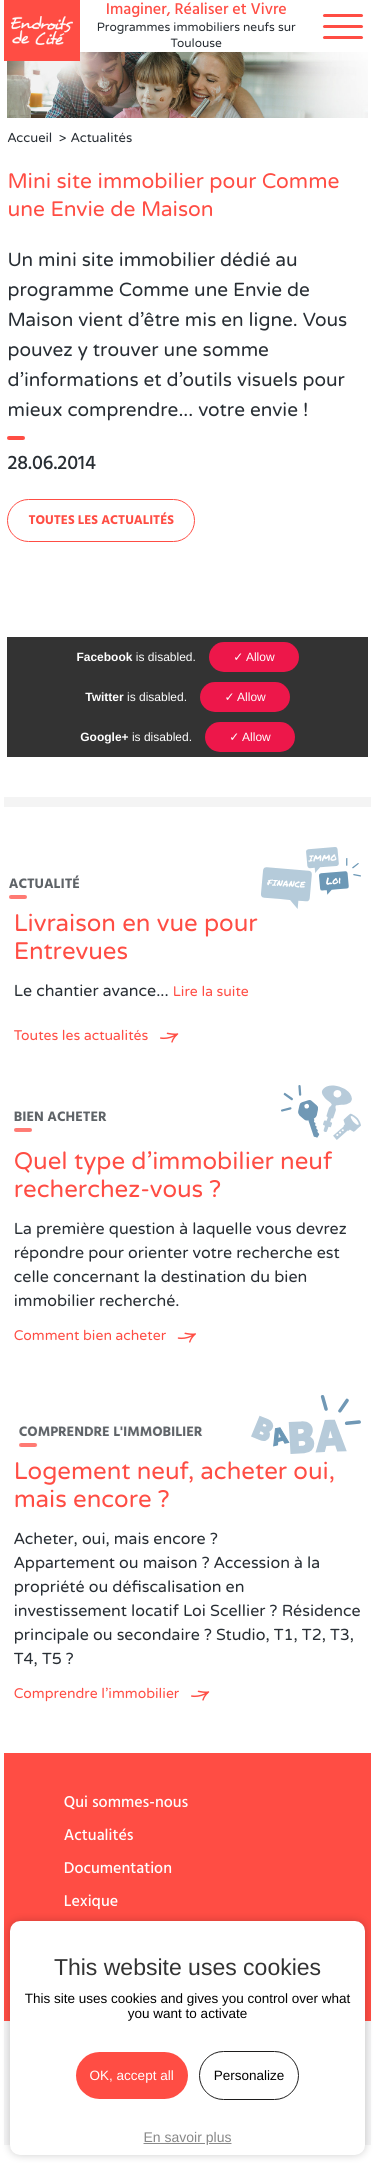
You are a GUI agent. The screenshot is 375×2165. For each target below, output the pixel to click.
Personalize (249, 2075)
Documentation (118, 1869)
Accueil (29, 138)
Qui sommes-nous (126, 1803)
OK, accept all (132, 2075)
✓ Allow (253, 657)
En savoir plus (188, 2137)
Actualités (99, 1836)
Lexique (91, 1902)
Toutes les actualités (101, 520)
